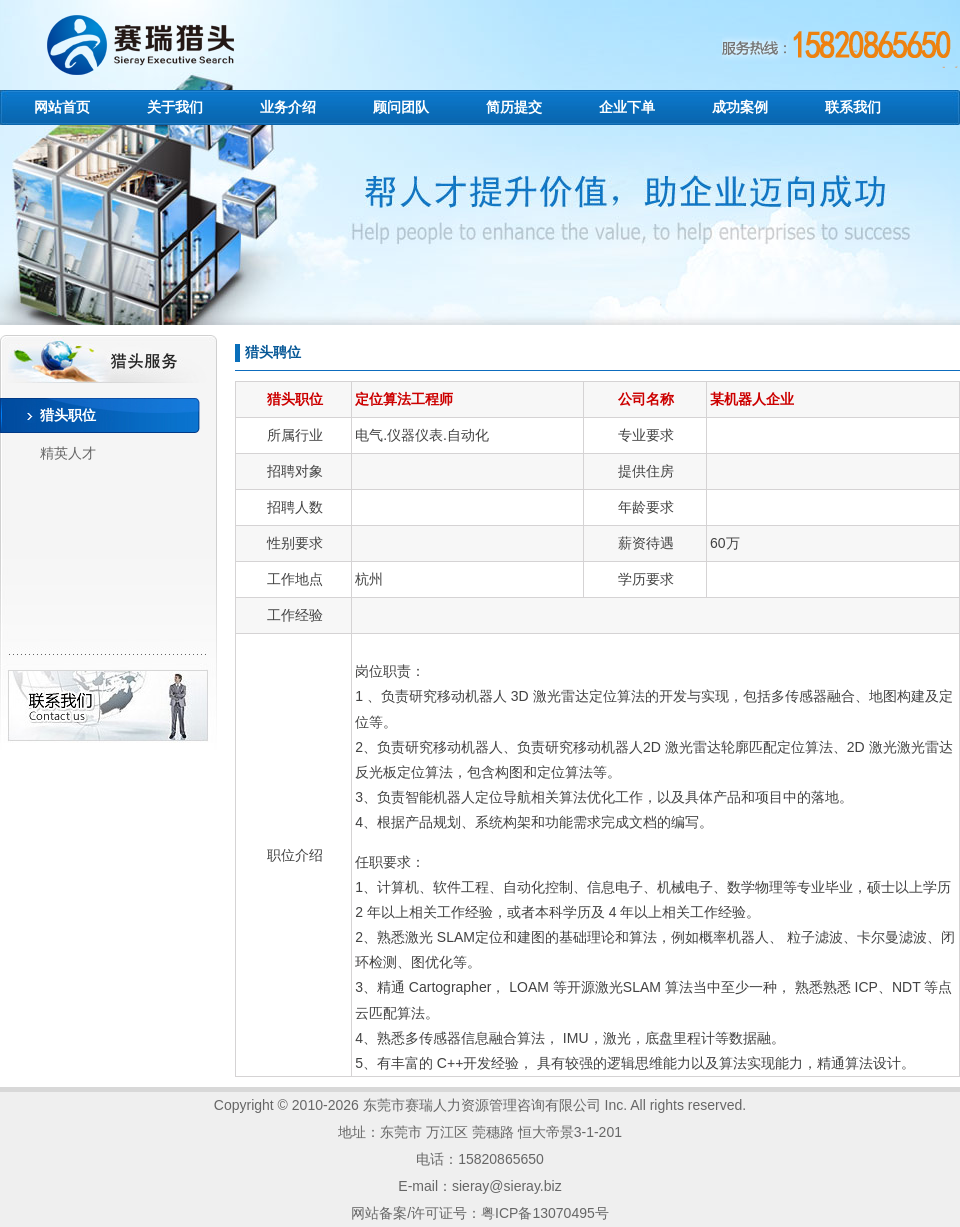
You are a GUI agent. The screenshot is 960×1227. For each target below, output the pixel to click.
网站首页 (62, 107)
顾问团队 (401, 107)
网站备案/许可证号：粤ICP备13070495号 (480, 1213)
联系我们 (853, 107)
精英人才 (68, 453)
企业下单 (627, 107)
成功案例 (740, 107)
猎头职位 (68, 415)
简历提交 (514, 107)
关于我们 (175, 107)
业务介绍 (288, 107)
